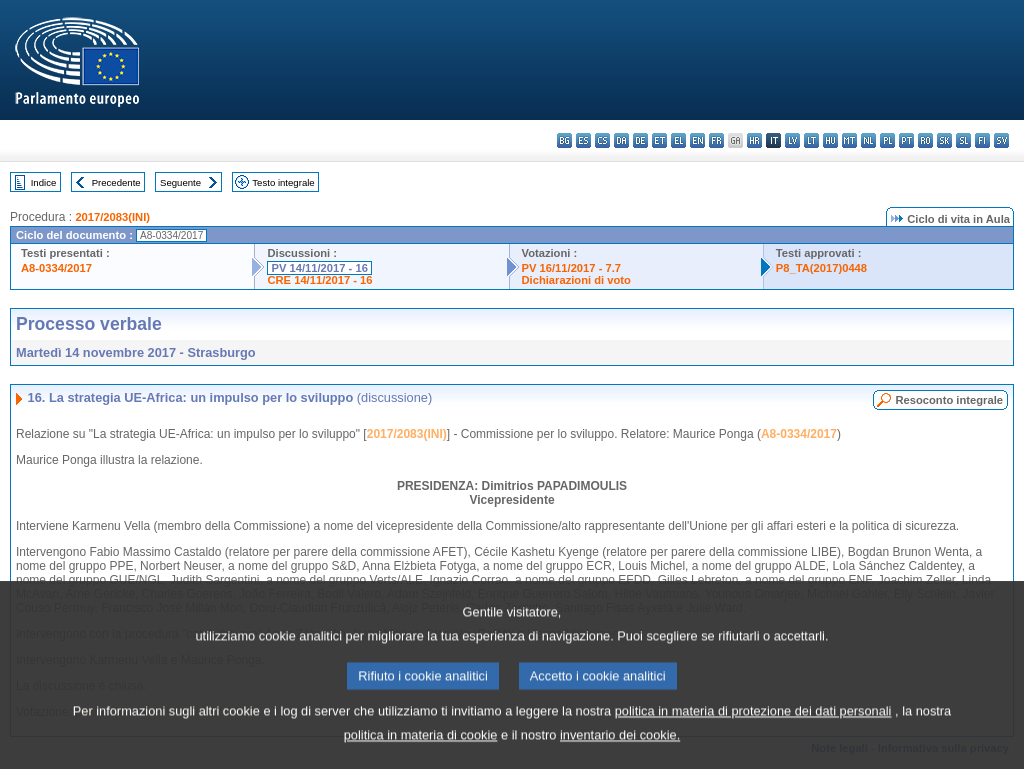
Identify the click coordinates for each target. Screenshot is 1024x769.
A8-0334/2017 (56, 268)
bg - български (564, 140)
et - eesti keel (659, 140)
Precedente (116, 182)
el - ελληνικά (678, 140)
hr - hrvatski (754, 140)
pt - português (906, 140)
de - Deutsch (640, 140)
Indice (44, 182)
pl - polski (887, 140)
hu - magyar (830, 140)
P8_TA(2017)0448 (821, 268)
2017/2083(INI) (112, 217)
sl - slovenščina (963, 140)
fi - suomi (982, 140)
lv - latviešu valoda (792, 140)
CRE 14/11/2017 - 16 (319, 280)
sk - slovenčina (944, 140)
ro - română (925, 140)
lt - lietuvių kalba (811, 140)
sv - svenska (1001, 140)
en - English (697, 140)
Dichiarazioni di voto (576, 280)
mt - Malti (849, 140)
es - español (583, 140)
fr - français (716, 140)
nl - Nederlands (868, 140)
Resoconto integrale (949, 400)
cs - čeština (602, 140)
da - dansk (621, 140)
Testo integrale (283, 182)
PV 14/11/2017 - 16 (319, 268)
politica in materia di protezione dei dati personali (753, 735)
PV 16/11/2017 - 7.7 (572, 268)
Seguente (180, 182)
